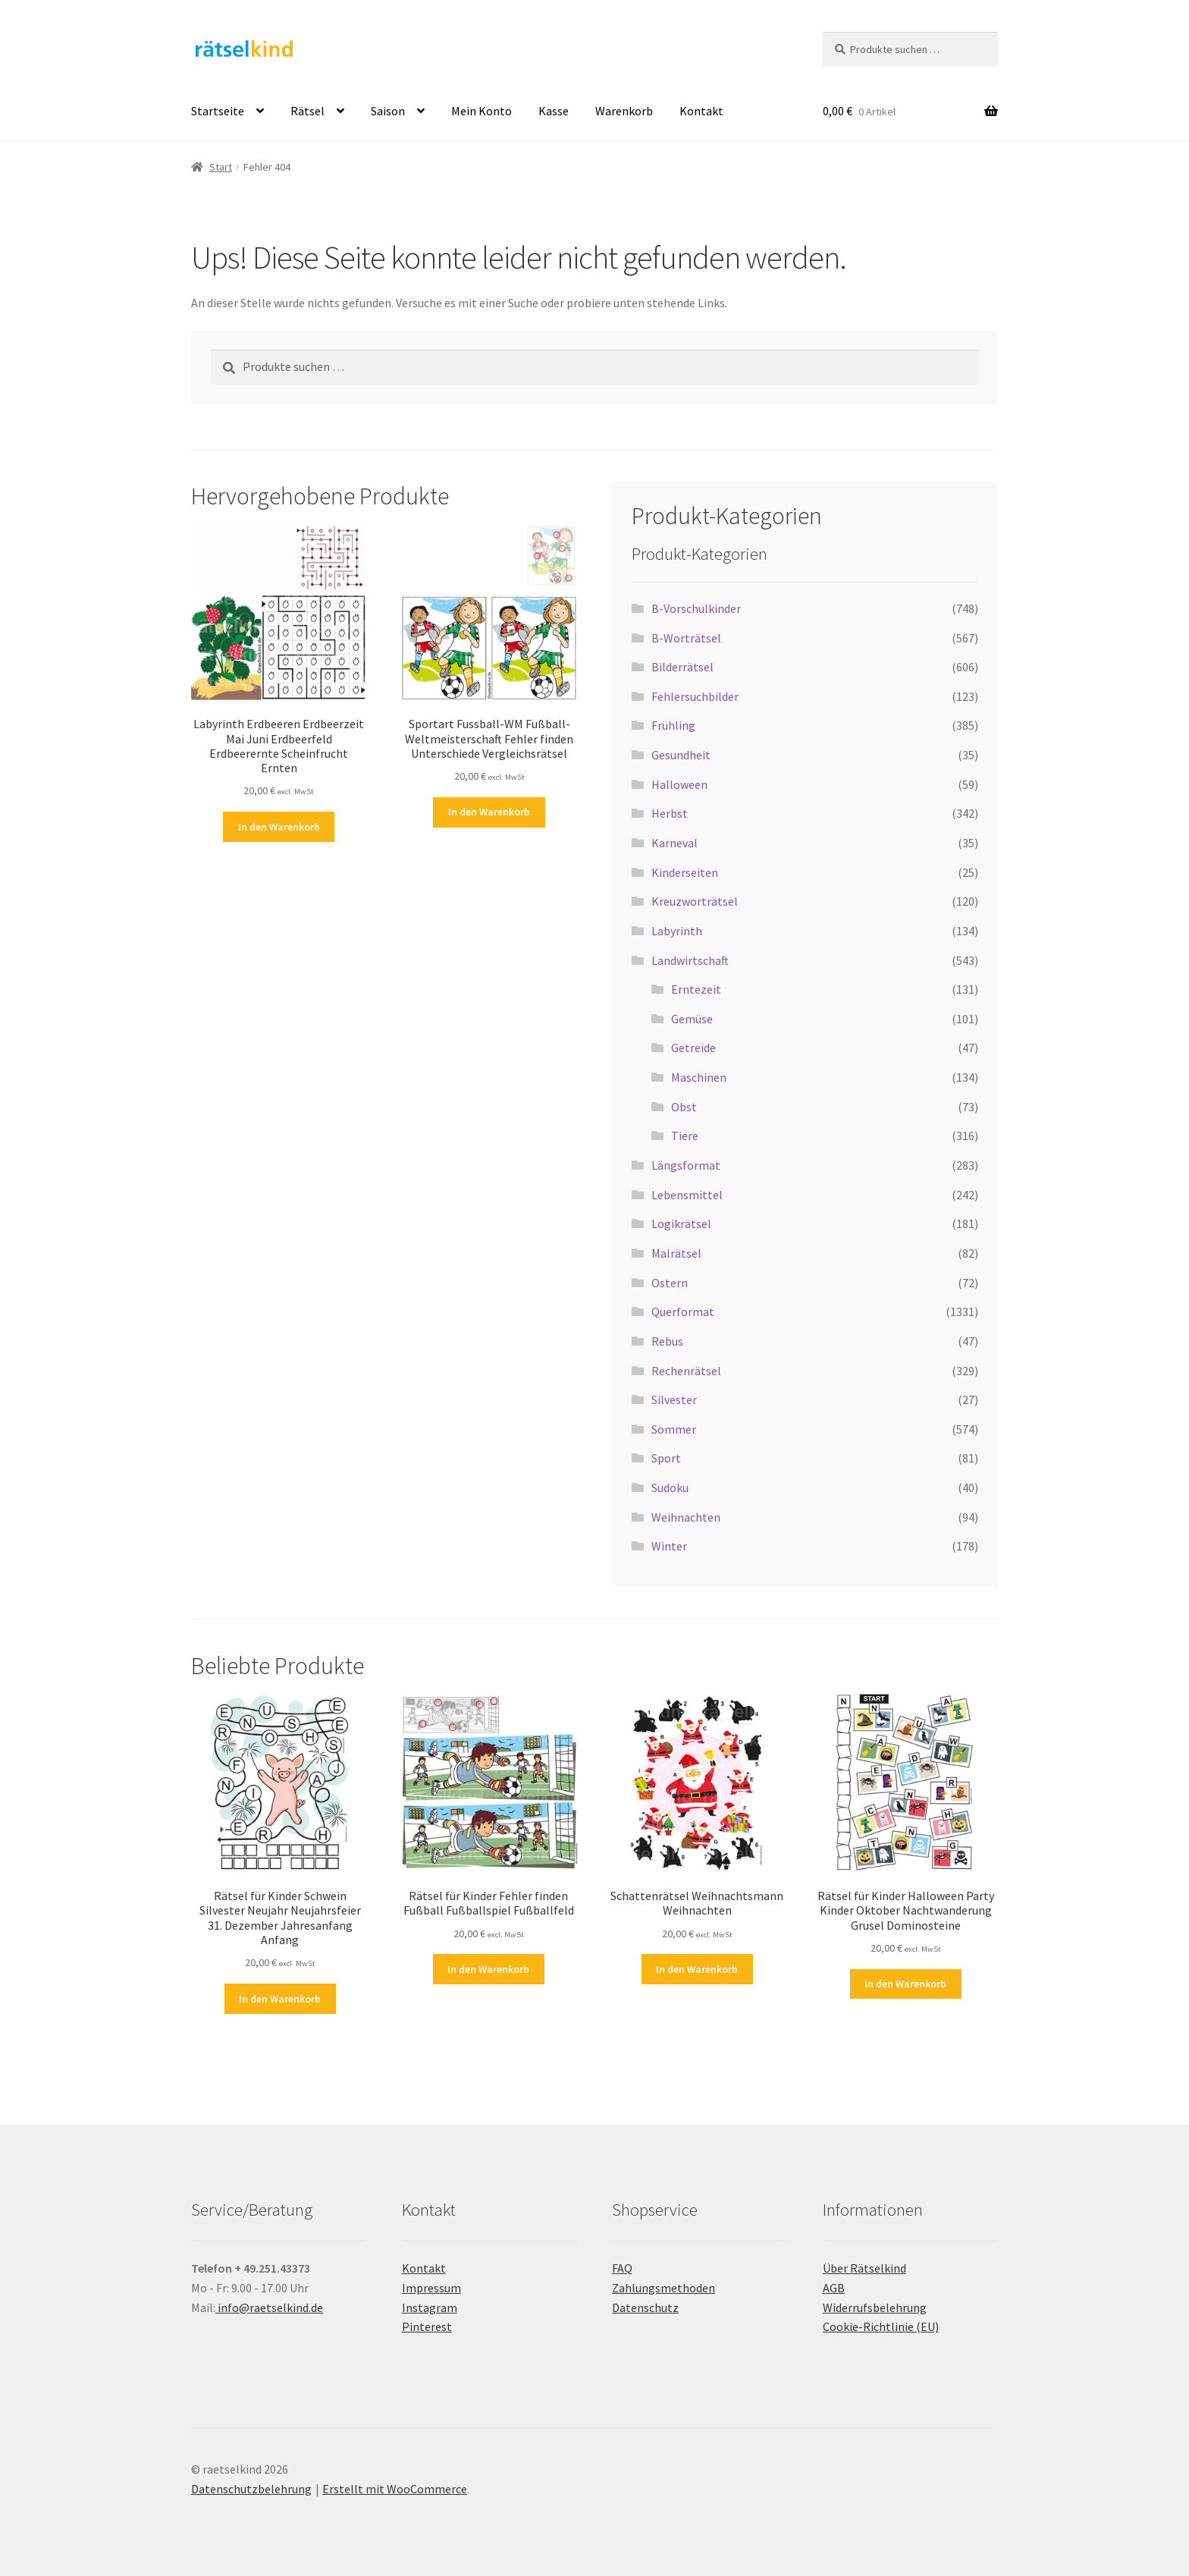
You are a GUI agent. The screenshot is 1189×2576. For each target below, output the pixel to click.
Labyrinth (676, 930)
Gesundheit (681, 754)
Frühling (673, 725)
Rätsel (307, 110)
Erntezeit (696, 989)
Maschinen (698, 1077)
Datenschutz (645, 2307)
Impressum (431, 2287)
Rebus (667, 1341)
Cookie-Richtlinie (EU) (881, 2326)
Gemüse (692, 1018)
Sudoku (670, 1487)
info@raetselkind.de (269, 2307)
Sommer (673, 1429)
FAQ (622, 2268)
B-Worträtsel (686, 638)
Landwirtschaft (690, 960)
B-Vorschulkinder (696, 608)
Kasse (553, 110)
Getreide (693, 1047)
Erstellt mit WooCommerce (394, 2488)
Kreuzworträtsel (694, 901)
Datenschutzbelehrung (251, 2488)
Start (220, 167)
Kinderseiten (684, 872)
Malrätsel (676, 1253)
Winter (669, 1545)
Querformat (682, 1311)
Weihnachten (685, 1517)
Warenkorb (624, 110)
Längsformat (685, 1165)
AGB (834, 2287)
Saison (388, 110)
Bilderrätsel (682, 666)
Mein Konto (481, 110)
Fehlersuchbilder (695, 696)
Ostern (669, 1282)
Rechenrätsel (686, 1370)
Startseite (217, 110)
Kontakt (701, 110)
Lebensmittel (687, 1194)
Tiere (684, 1135)
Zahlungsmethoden (663, 2287)
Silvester (674, 1399)
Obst (684, 1106)
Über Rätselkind (864, 2268)
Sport (666, 1457)
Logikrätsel (681, 1223)
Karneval (674, 842)
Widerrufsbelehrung (875, 2307)
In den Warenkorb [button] (279, 827)
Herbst (669, 813)
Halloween (679, 784)
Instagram (429, 2307)
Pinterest (427, 2326)
